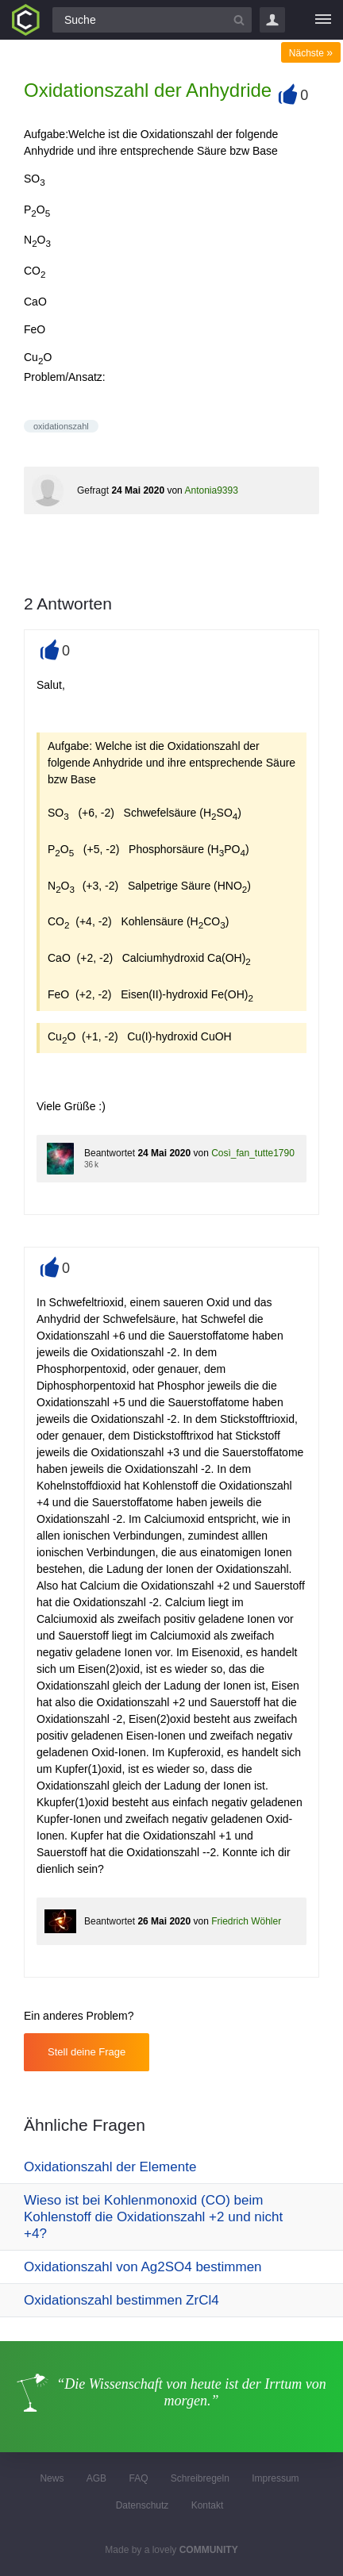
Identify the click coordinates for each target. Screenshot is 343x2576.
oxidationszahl (61, 426)
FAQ (138, 2478)
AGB (96, 2478)
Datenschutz (142, 2505)
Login (272, 20)
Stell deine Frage (86, 2052)
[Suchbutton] (239, 20)
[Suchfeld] (152, 20)
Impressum (275, 2478)
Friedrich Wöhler (246, 1921)
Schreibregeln (200, 2478)
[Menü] (323, 20)
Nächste (311, 53)
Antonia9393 (210, 490)
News (52, 2478)
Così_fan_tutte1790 (253, 1153)
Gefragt (93, 490)
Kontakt (207, 2505)
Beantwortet (109, 1153)
